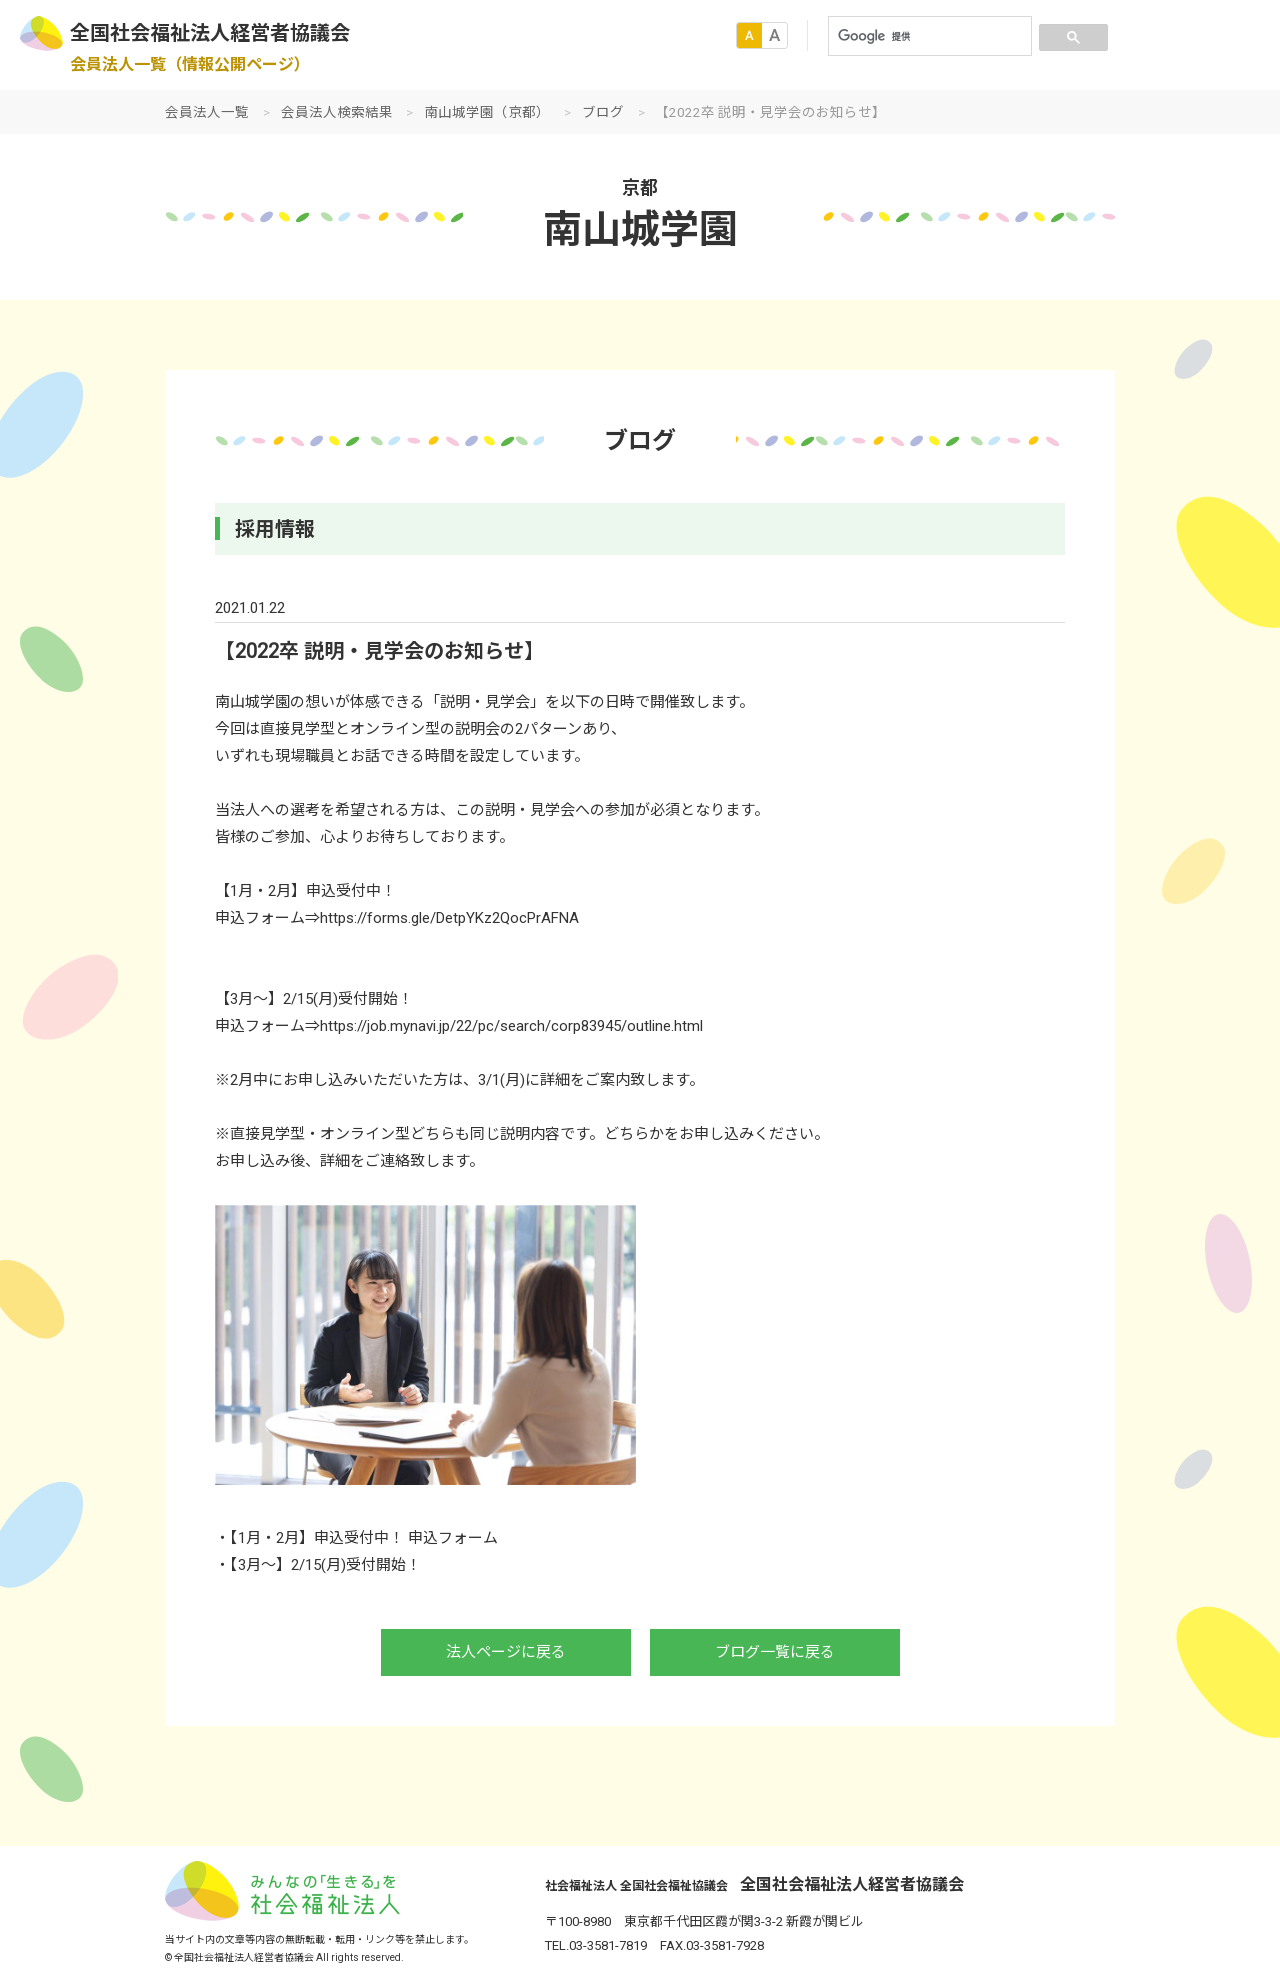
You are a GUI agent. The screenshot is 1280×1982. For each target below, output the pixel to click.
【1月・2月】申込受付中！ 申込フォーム (364, 1538)
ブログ (603, 112)
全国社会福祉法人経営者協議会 (210, 33)
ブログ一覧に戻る (775, 1652)
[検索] (928, 36)
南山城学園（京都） (487, 112)
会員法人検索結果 (337, 112)
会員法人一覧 (207, 112)
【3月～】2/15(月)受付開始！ (325, 1565)
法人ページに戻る (506, 1652)
